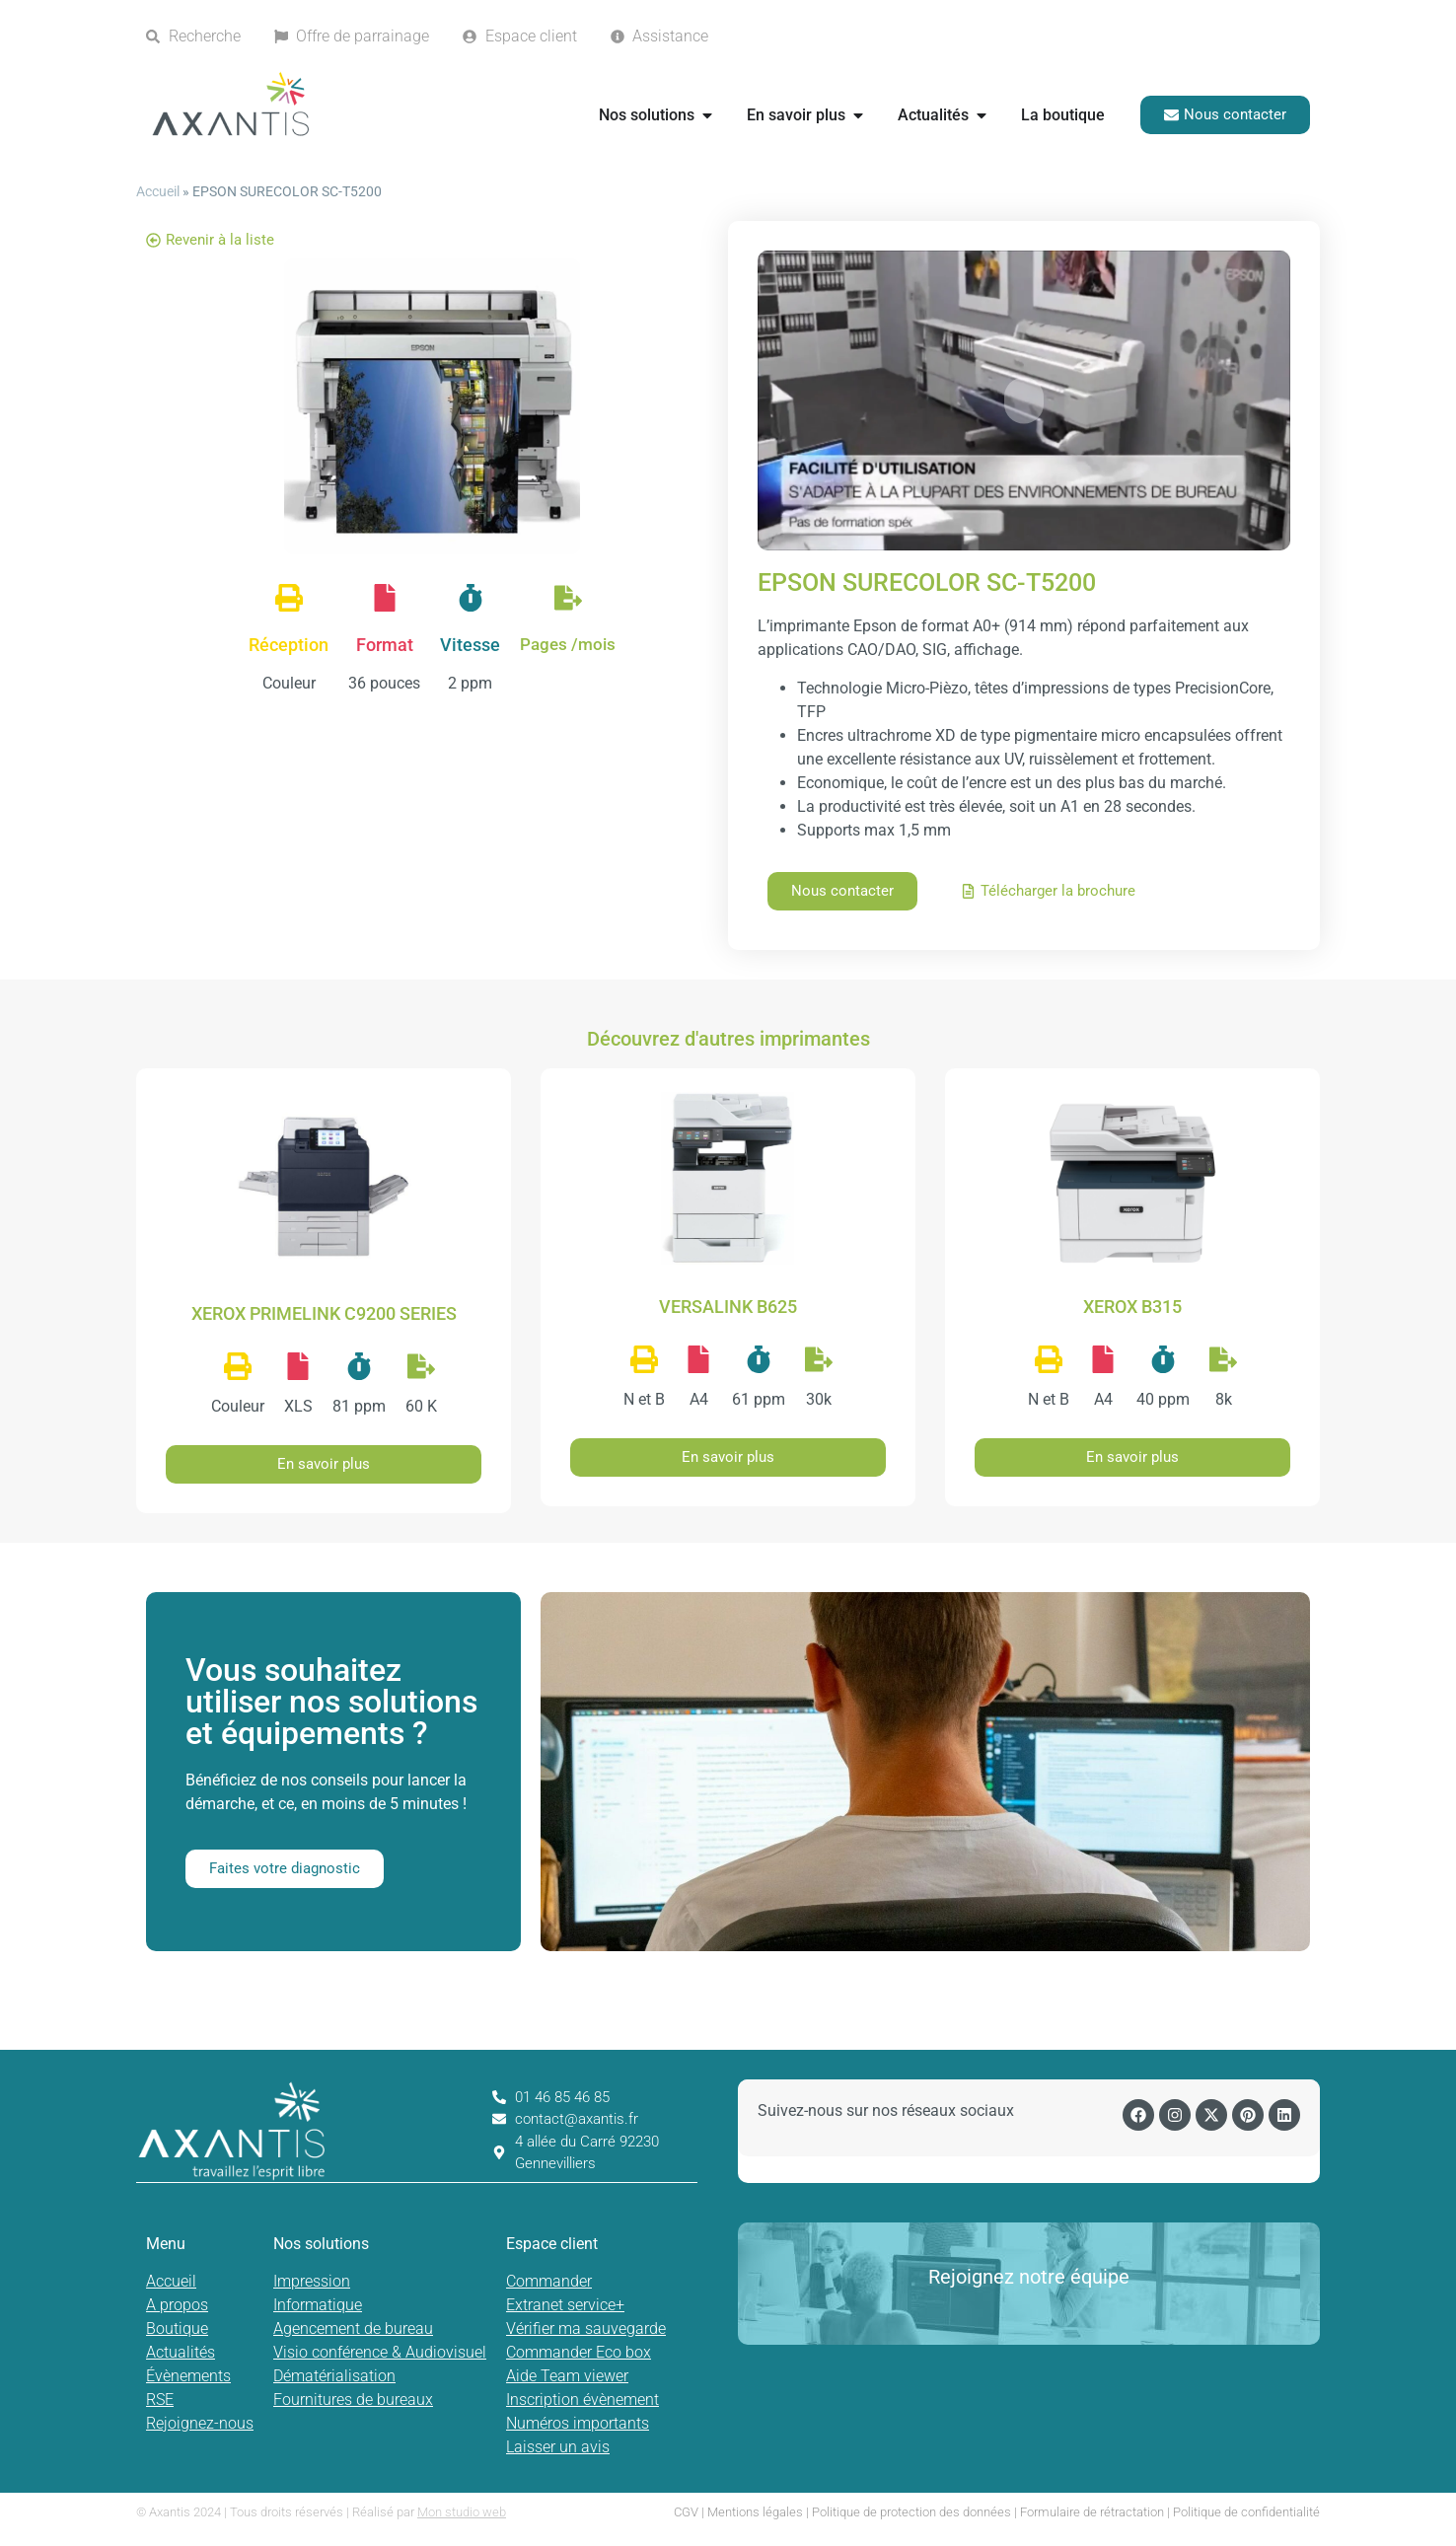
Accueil (158, 191)
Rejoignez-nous (200, 2423)
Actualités (180, 2352)
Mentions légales (755, 2512)
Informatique (317, 2304)
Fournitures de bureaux (353, 2399)
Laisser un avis (558, 2446)
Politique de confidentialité (1246, 2512)
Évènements (188, 2375)
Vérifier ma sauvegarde (586, 2328)
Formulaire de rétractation (1092, 2512)
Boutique (177, 2328)
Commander (549, 2281)
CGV (686, 2512)
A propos (177, 2304)
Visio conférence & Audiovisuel (379, 2352)
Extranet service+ (565, 2304)
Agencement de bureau (353, 2328)
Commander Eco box (578, 2352)
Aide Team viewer (567, 2375)
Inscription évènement (582, 2399)
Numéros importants (577, 2423)
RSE (160, 2399)
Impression (311, 2281)
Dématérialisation (334, 2375)
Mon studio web (461, 2512)
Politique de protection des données (911, 2512)
